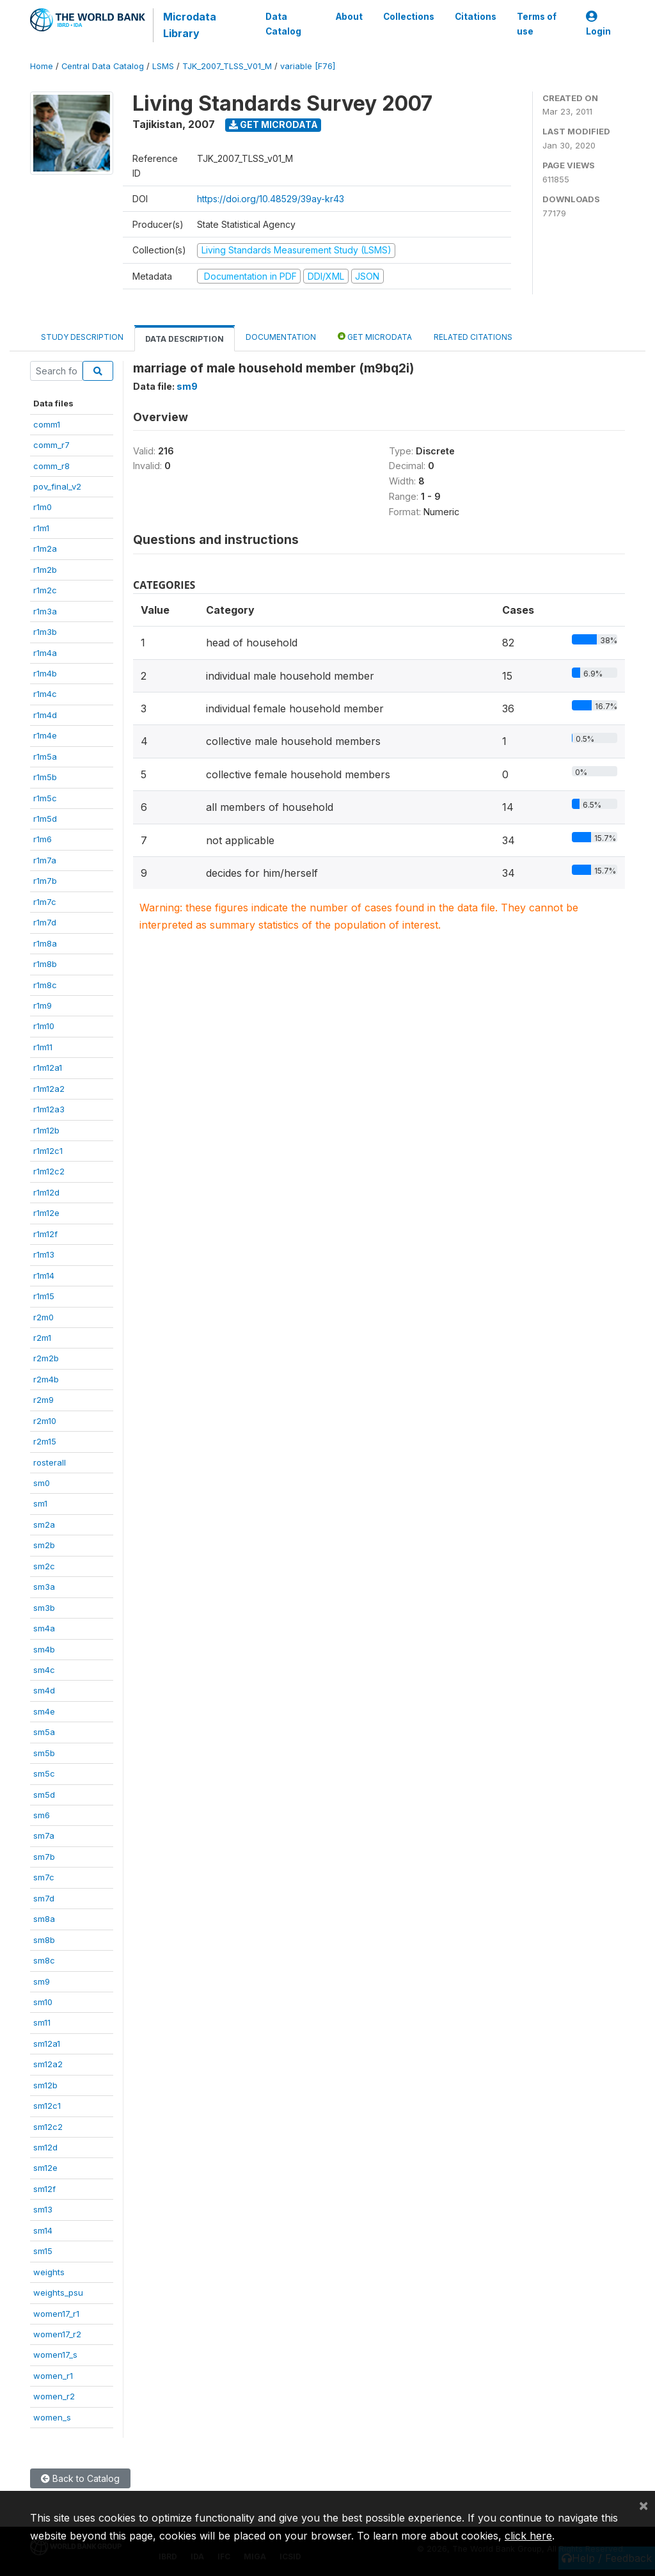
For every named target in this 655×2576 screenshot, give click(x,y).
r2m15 (44, 1441)
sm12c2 (48, 2127)
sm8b (44, 1940)
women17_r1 (56, 2313)
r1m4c (45, 694)
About (349, 17)
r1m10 (43, 1026)
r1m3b (45, 632)
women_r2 (54, 2396)
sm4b (44, 1649)
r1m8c (45, 985)
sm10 (42, 2002)
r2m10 (44, 1421)
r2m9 (43, 1400)
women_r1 (53, 2376)
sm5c (44, 1773)
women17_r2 (57, 2334)
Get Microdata (273, 124)
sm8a (44, 1919)
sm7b (44, 1857)
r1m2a (45, 548)
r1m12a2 (49, 1089)
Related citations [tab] (473, 337)
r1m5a (45, 756)
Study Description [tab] (82, 337)
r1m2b (45, 569)
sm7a (43, 1835)
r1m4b (45, 673)
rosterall (49, 1462)
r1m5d (45, 818)
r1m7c (44, 902)
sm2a (44, 1524)
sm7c (43, 1877)
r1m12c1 (48, 1151)
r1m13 (43, 1254)
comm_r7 (51, 445)
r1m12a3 (49, 1109)
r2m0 (43, 1317)
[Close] (643, 2505)
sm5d (44, 1794)
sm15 (42, 2251)
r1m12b (46, 1130)
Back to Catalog (80, 2478)
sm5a (44, 1732)
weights (49, 2272)
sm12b (45, 2085)
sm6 (41, 1815)
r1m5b (45, 777)
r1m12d (46, 1192)
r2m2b (46, 1358)
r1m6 (42, 839)
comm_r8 (51, 466)
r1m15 (43, 1296)
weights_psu (58, 2292)
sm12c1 (47, 2105)
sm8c (44, 1960)
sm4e (44, 1711)
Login (598, 24)
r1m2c (45, 590)
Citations (475, 17)
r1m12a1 (47, 1067)
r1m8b (45, 964)
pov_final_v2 (57, 486)
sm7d (43, 1898)
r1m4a (45, 653)
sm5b (44, 1753)
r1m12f (45, 1234)
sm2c (44, 1566)
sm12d (45, 2147)
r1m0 (42, 507)
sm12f (44, 2189)
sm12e (45, 2168)
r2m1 (42, 1337)
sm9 (41, 1981)
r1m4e (45, 735)
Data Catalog (283, 24)
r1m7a (44, 860)
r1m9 (42, 1005)
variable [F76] (307, 66)
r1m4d (45, 715)
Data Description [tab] (184, 339)
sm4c (44, 1670)
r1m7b (45, 881)
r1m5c (45, 798)
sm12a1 (46, 2043)
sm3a (44, 1586)
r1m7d (44, 922)
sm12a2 (48, 2064)
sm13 (42, 2209)
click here (528, 2535)
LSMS (163, 66)
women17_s (55, 2354)
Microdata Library (189, 25)
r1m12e (46, 1213)
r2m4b (46, 1379)
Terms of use (536, 24)
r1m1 (41, 528)
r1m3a (45, 611)
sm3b (44, 1608)
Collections (408, 17)
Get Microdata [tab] (375, 336)
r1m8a (45, 943)
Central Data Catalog (102, 66)
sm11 (42, 2022)
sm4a (44, 1628)
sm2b (44, 1545)
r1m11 (42, 1047)
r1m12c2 (49, 1171)
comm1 (46, 424)
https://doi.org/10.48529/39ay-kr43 (270, 198)
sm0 (41, 1483)
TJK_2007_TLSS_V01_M (227, 66)
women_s (52, 2417)
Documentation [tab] (281, 337)
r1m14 (43, 1275)
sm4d (44, 1690)
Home (41, 66)
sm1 (40, 1503)
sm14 (42, 2230)
